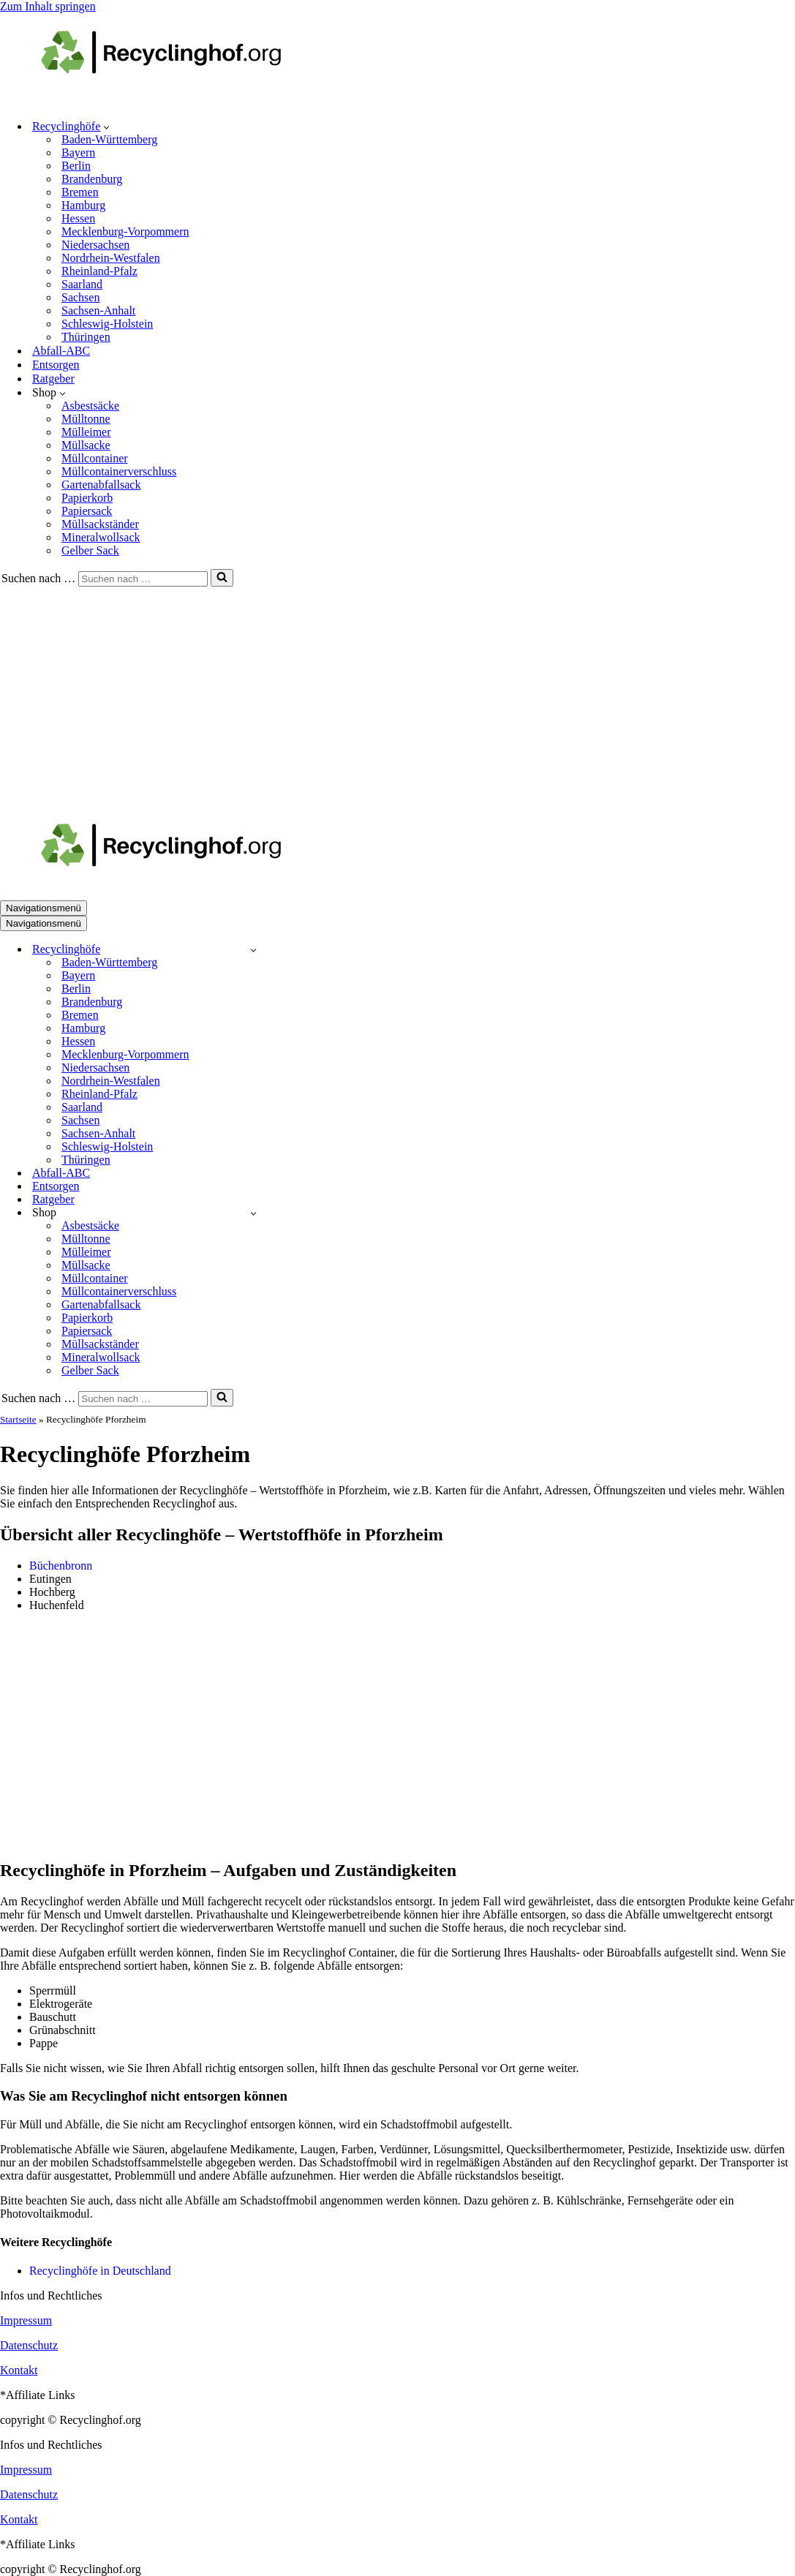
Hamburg (83, 205)
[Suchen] (143, 579)
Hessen (78, 218)
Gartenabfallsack (100, 484)
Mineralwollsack (100, 537)
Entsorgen (56, 364)
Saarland (81, 284)
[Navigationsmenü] (43, 908)
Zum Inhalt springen (48, 6)
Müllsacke (85, 445)
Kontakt (19, 2370)
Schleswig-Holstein (107, 323)
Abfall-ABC (61, 350)
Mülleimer (86, 432)
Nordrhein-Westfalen (110, 258)
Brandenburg (91, 179)
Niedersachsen (95, 244)
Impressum (26, 2320)
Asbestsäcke (90, 405)
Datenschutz (29, 2345)
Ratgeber (53, 378)
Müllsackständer (100, 524)
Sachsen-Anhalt (98, 310)
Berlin (76, 165)
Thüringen (85, 337)
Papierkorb (87, 498)
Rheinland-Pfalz (99, 271)
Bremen (80, 192)
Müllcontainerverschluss (118, 471)
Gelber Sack (90, 550)
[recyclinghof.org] (183, 100)
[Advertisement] (397, 696)
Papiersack (86, 511)
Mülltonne (85, 419)
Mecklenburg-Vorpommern (125, 231)
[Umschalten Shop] (253, 1213)
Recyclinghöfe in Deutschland (100, 2270)
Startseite (18, 1419)
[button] (106, 126)
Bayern (78, 152)
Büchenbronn (60, 1565)
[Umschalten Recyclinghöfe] (253, 950)
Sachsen (80, 297)
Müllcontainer (94, 458)
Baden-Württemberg (109, 139)
